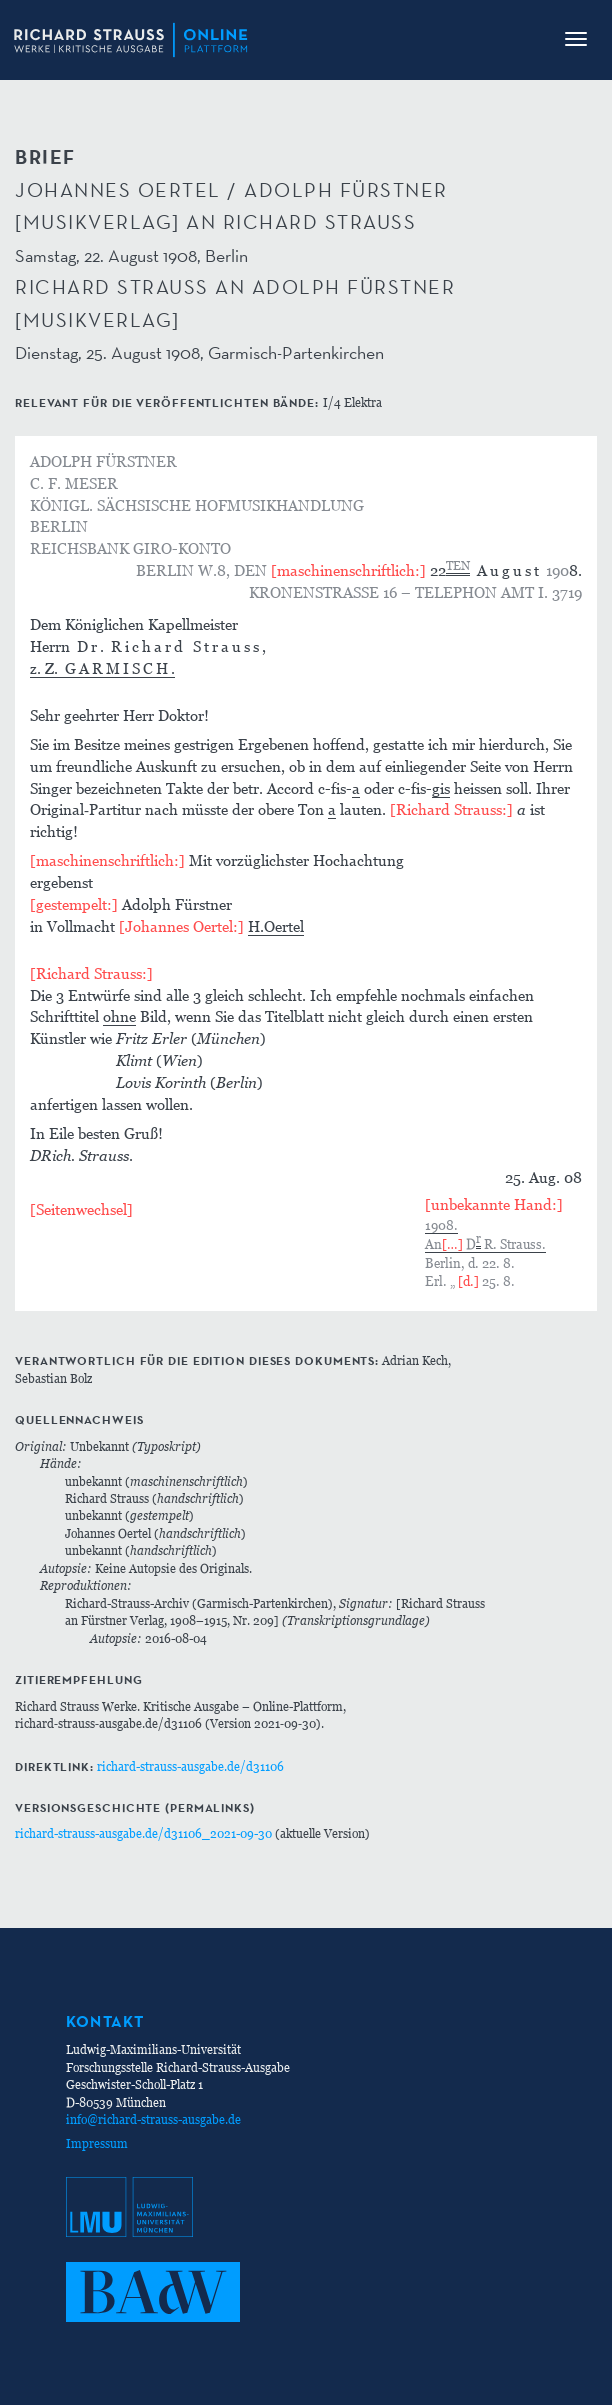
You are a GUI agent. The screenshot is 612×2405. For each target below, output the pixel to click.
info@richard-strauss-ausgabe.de (153, 2119)
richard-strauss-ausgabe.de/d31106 (190, 1766)
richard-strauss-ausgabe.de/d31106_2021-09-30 (143, 1833)
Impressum (97, 2143)
